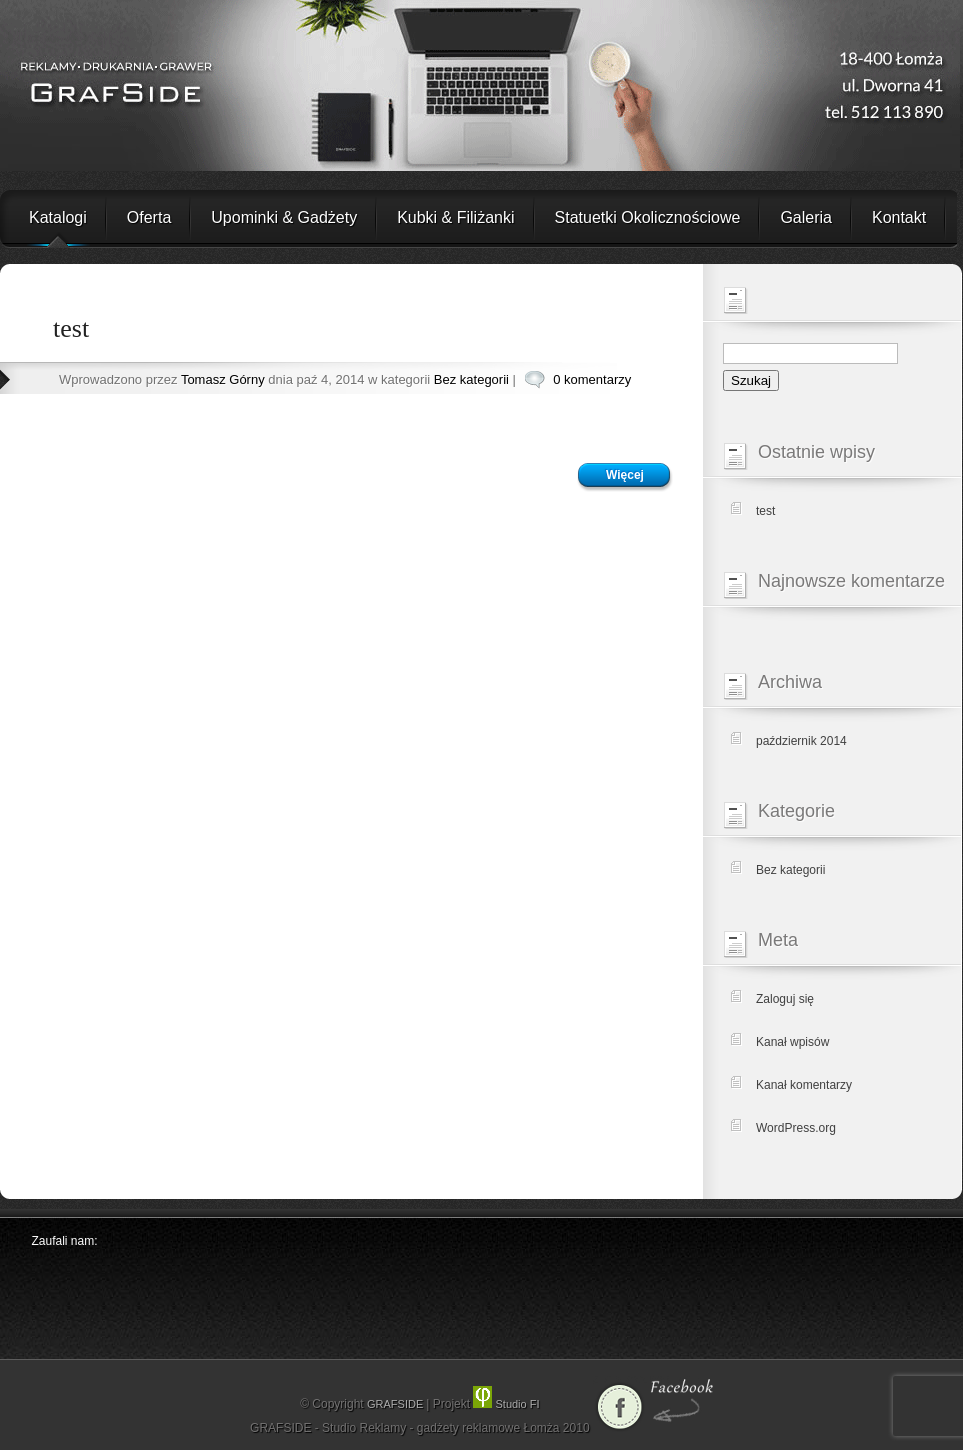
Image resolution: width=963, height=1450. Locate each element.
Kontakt (899, 217)
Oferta (149, 217)
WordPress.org (796, 1128)
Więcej (625, 475)
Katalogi (58, 217)
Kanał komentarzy (804, 1085)
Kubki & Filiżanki (455, 217)
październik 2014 (801, 741)
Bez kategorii (471, 379)
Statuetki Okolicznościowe (648, 217)
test (71, 328)
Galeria (806, 217)
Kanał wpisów (792, 1042)
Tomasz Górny (223, 379)
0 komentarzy (592, 379)
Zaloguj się (785, 999)
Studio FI (506, 1404)
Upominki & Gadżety (284, 217)
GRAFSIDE (396, 1404)
